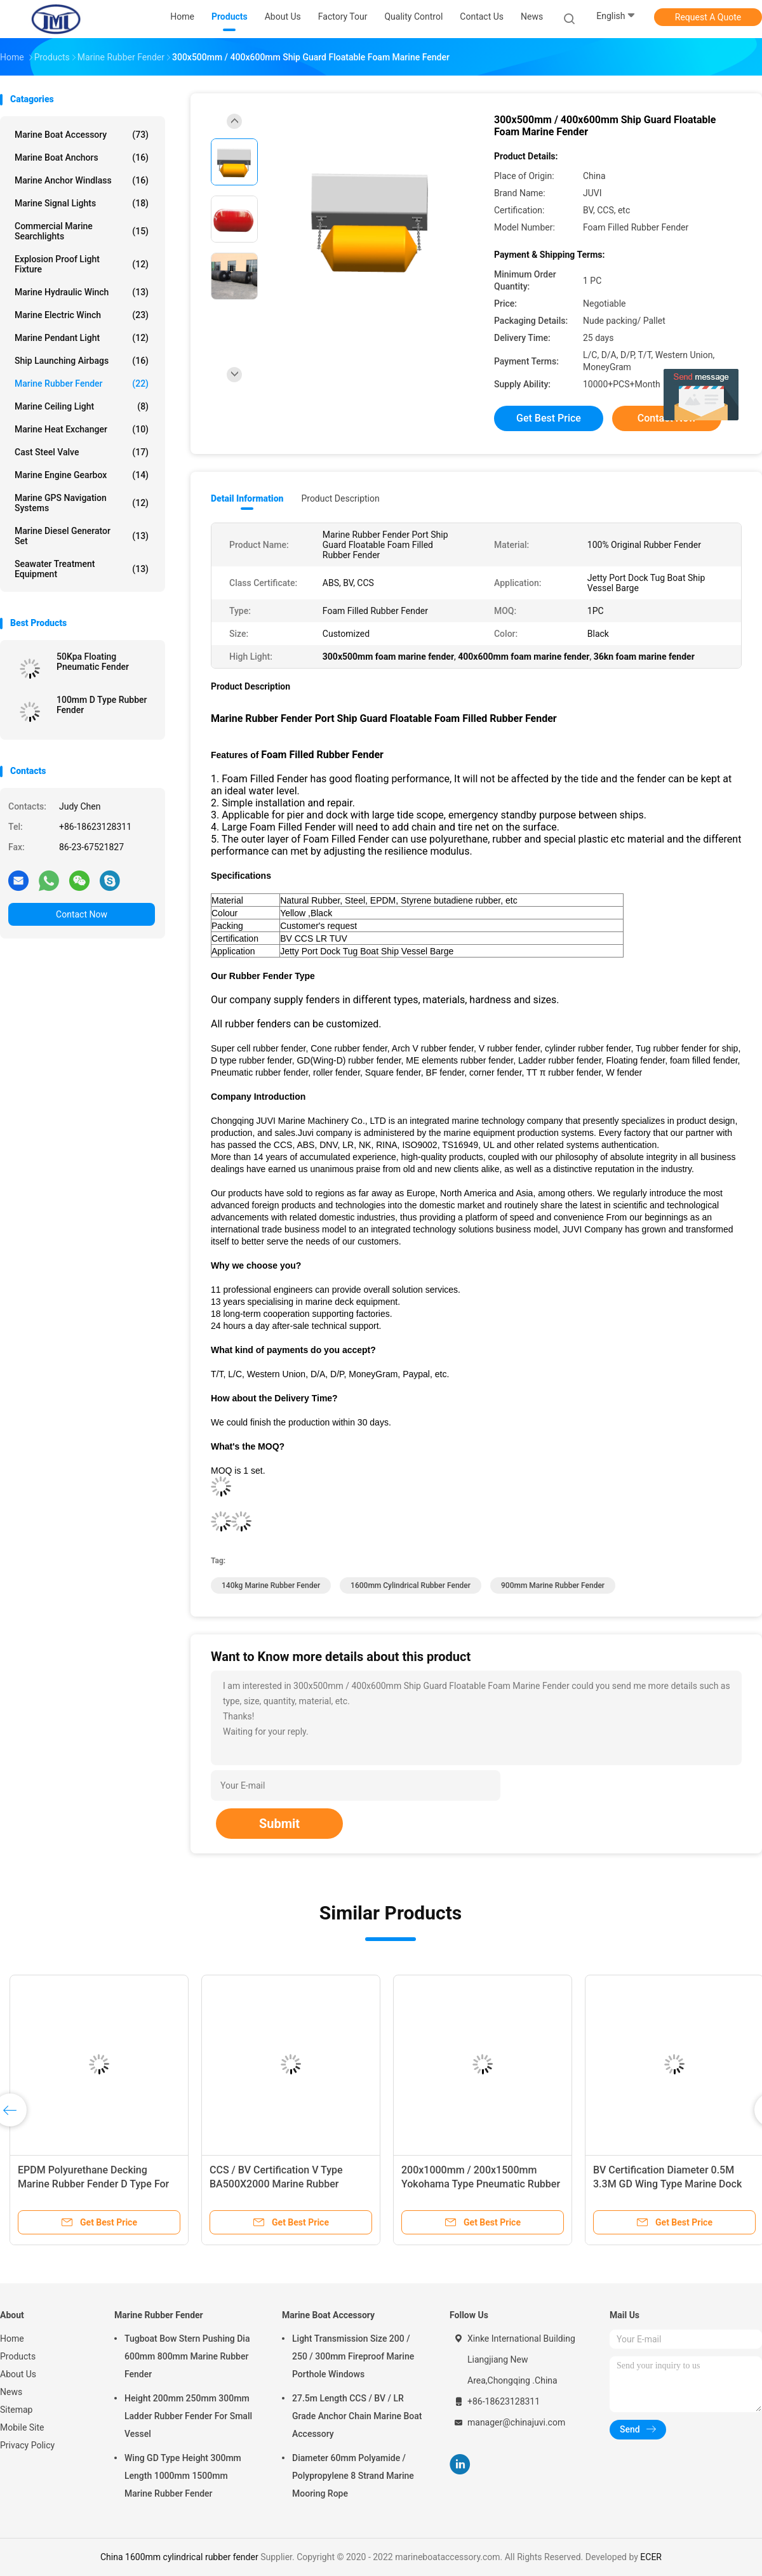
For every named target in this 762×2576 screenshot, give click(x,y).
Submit (279, 1823)
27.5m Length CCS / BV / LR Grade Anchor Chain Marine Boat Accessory (357, 2416)
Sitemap (16, 2410)
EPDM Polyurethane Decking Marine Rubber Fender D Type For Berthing (93, 2184)
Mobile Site (22, 2427)
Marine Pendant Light (82, 337)
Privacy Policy (27, 2445)
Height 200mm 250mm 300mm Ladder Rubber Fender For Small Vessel (188, 2416)
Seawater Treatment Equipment (82, 569)
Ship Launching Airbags (82, 360)
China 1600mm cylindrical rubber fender (179, 2557)
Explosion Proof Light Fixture (82, 264)
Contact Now (81, 914)
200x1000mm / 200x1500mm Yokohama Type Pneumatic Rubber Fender (480, 2184)
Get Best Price (548, 418)
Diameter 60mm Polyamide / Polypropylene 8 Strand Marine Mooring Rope (353, 2476)
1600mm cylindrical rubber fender (411, 1585)
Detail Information (247, 498)
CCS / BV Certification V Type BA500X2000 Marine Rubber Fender (276, 2184)
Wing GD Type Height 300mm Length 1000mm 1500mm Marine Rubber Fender (182, 2476)
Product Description (340, 498)
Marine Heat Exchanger (82, 429)
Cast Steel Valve (82, 452)
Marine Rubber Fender (82, 383)
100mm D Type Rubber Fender (102, 705)
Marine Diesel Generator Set (82, 536)
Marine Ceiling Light (82, 406)
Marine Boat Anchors (82, 157)
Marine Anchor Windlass (82, 180)
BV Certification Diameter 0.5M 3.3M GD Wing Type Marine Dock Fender (667, 2184)
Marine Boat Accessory (82, 134)
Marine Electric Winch (82, 315)
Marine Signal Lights (82, 203)
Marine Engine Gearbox (82, 475)
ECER (651, 2557)
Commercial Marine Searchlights (82, 231)
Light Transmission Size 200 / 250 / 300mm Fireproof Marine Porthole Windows (353, 2356)
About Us (18, 2374)
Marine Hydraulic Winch (82, 292)
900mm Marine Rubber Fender (553, 1585)
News (11, 2392)
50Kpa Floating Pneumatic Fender (93, 661)
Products (18, 2356)
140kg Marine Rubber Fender (271, 1585)
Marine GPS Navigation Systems (82, 503)
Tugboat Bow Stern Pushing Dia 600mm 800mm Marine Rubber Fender (187, 2356)
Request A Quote (708, 17)
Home (12, 2338)
